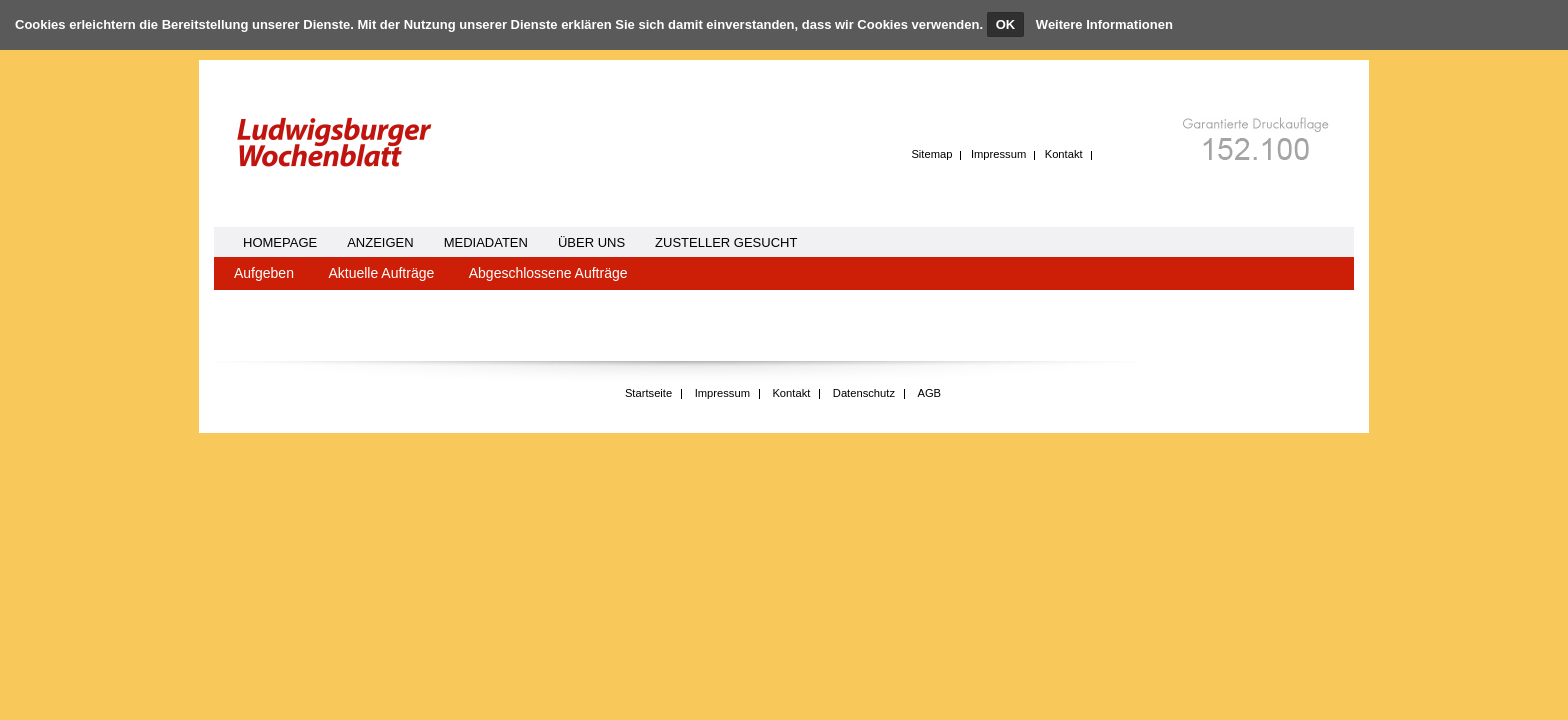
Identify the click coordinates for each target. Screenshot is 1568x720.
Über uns (591, 242)
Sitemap (931, 154)
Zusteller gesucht (726, 242)
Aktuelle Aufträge (381, 273)
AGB (929, 393)
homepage (280, 242)
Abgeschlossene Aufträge (548, 273)
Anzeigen (380, 242)
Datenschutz (864, 393)
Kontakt (1064, 154)
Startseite (648, 393)
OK (1006, 24)
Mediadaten (486, 242)
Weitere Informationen (1104, 24)
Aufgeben (264, 273)
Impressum (998, 154)
